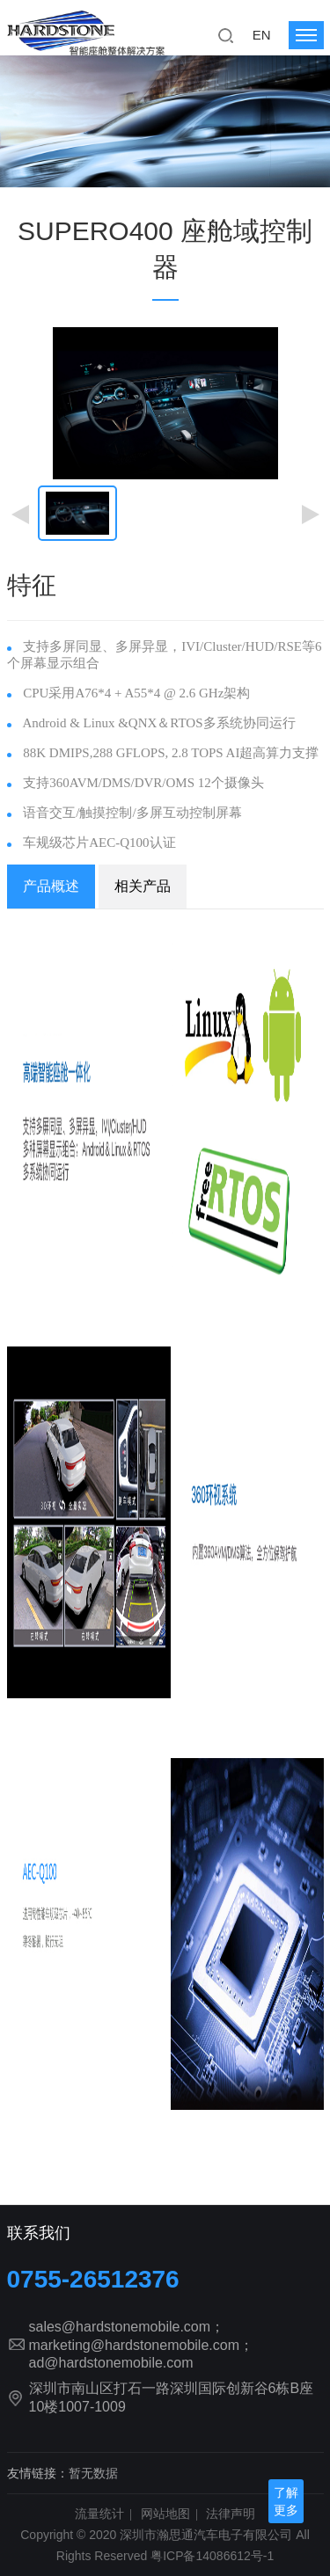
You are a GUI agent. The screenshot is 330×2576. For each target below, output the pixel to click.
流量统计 (99, 2514)
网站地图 (165, 2514)
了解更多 (286, 2501)
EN (262, 34)
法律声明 (230, 2514)
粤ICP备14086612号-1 (212, 2556)
